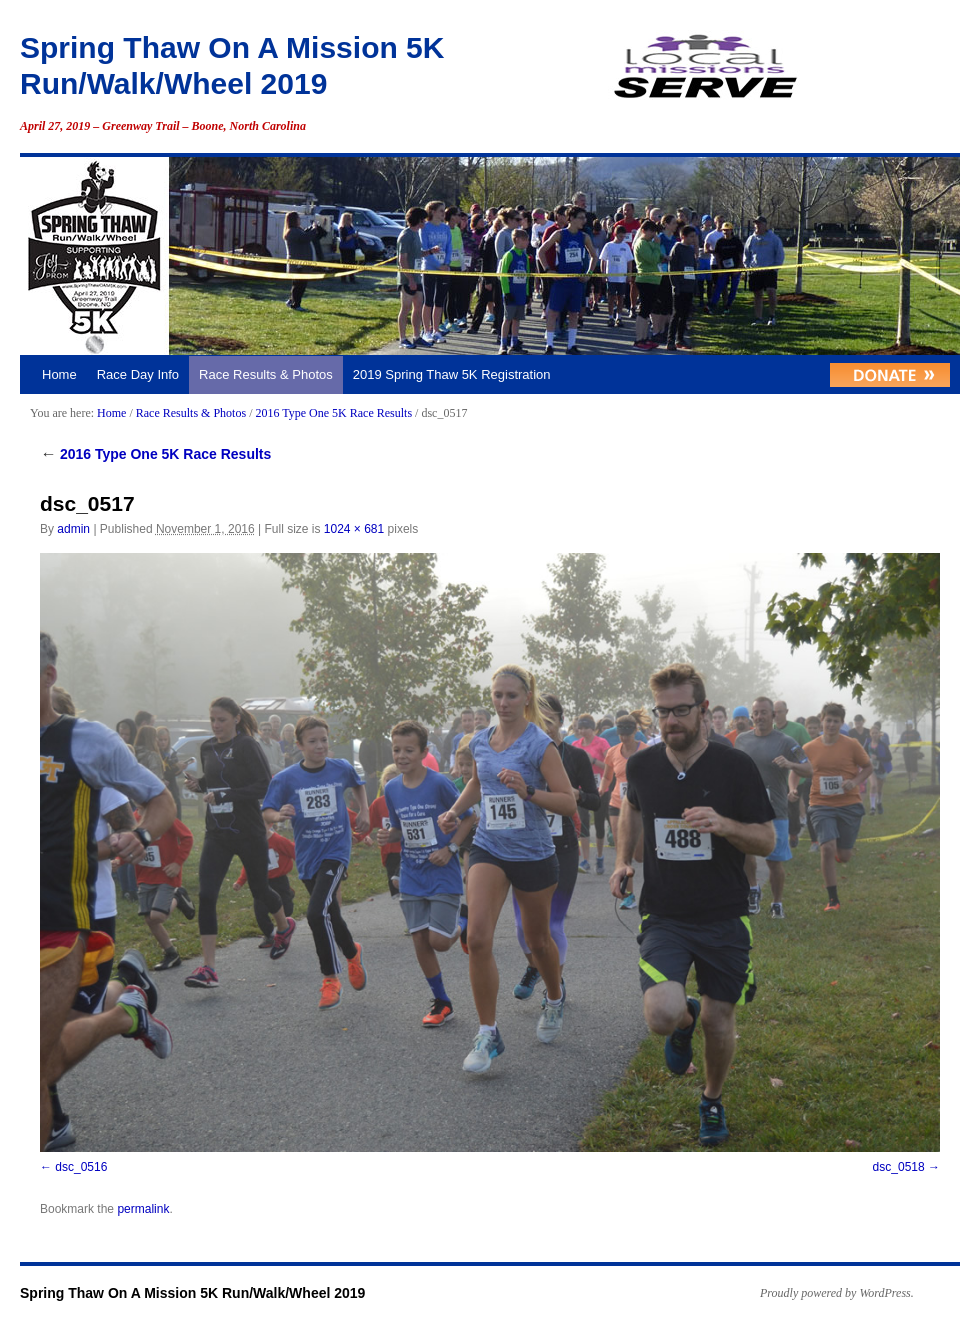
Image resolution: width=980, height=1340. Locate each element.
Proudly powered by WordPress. (837, 1293)
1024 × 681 (354, 529)
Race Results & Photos (266, 374)
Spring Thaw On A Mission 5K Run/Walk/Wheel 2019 (192, 1293)
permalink (143, 1209)
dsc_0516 (81, 1167)
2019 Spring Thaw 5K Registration (452, 374)
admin (73, 529)
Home (59, 374)
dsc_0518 (899, 1167)
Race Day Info (138, 374)
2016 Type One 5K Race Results (333, 413)
